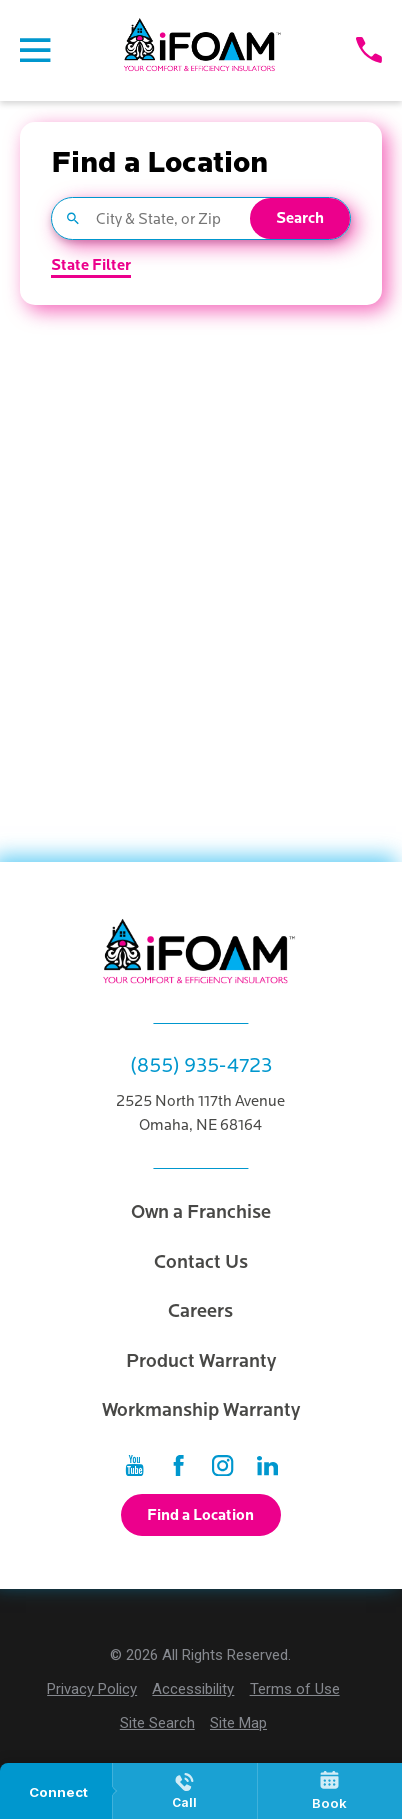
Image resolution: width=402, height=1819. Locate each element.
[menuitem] (92, 1689)
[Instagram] (222, 1465)
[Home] (203, 50)
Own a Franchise (201, 1212)
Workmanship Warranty (201, 1410)
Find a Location (200, 1515)
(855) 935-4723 (201, 1066)
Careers (200, 1311)
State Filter (91, 266)
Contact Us (201, 1262)
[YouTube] (134, 1465)
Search (300, 218)
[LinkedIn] (267, 1465)
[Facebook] (178, 1465)
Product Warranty (201, 1361)
